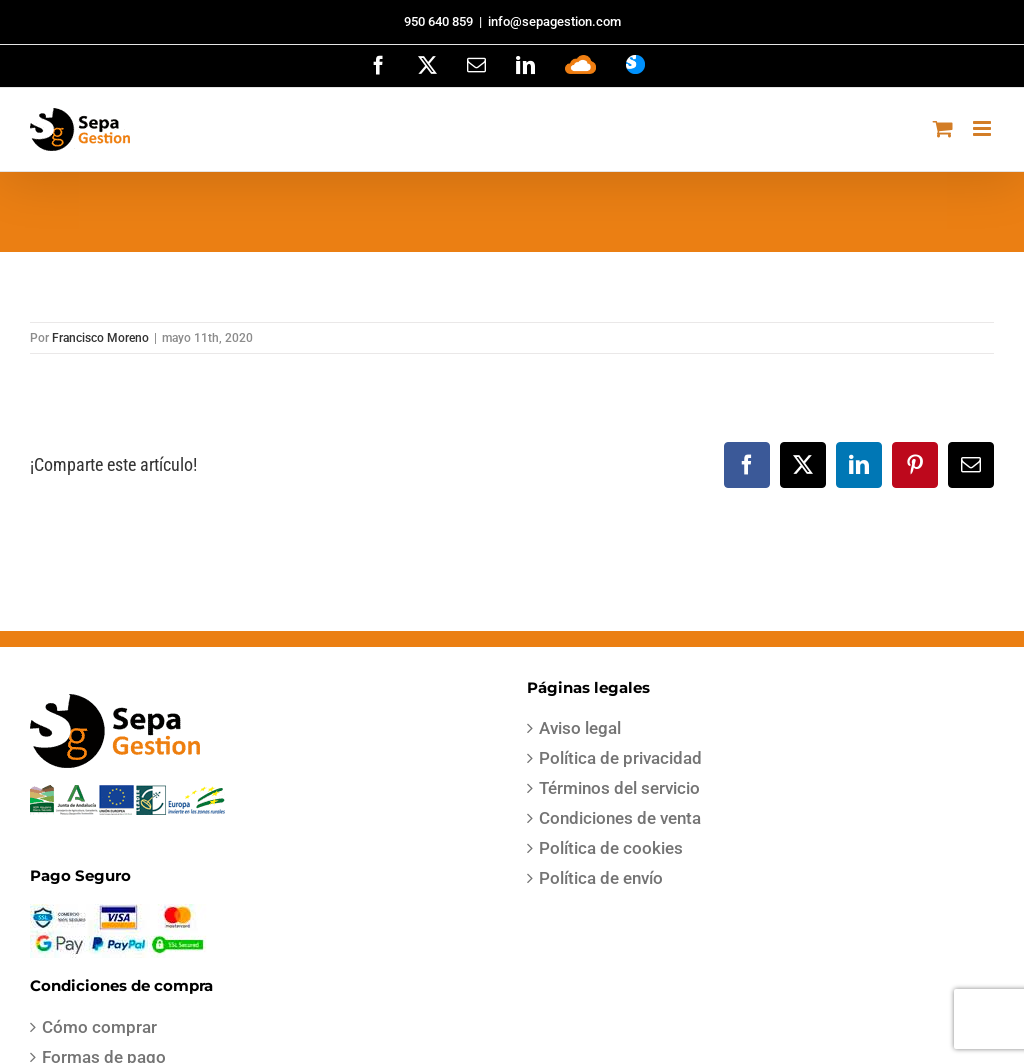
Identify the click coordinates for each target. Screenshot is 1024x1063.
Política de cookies (611, 848)
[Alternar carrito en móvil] (943, 128)
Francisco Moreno (100, 338)
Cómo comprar (99, 1027)
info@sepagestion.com (554, 21)
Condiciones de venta (620, 818)
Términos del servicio (619, 788)
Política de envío (601, 878)
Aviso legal (580, 728)
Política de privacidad (620, 758)
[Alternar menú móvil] (983, 128)
